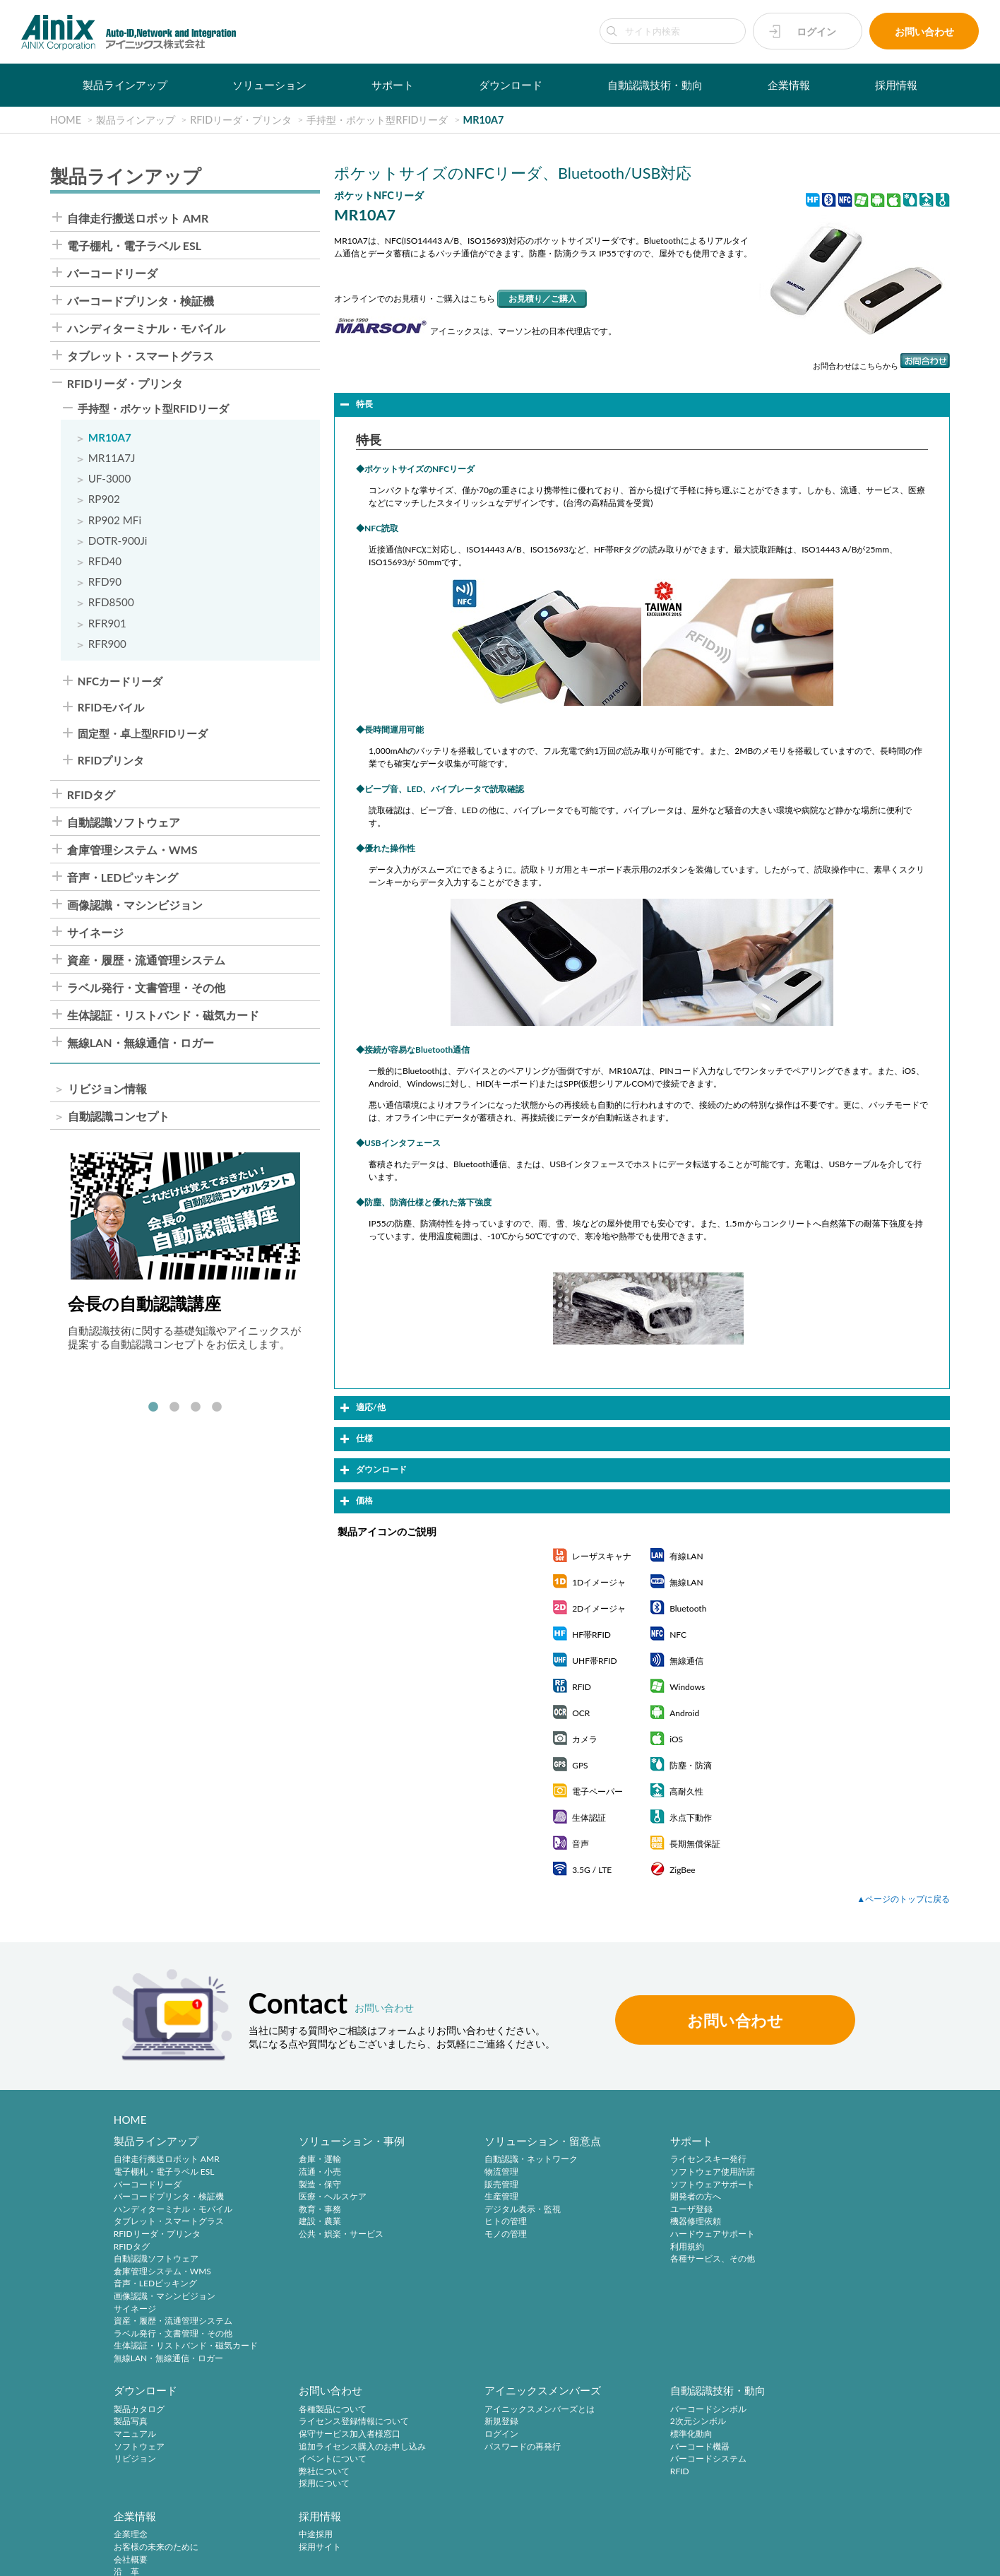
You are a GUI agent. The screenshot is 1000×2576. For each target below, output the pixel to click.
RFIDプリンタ (111, 760)
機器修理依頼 (639, 2221)
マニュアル (802, 2184)
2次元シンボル (476, 2422)
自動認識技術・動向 (655, 84)
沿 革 (627, 2447)
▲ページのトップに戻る (903, 1898)
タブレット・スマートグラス (140, 356)
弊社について (139, 2472)
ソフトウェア (806, 2197)
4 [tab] (217, 1407)
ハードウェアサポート (656, 2234)
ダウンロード (510, 84)
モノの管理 (469, 2234)
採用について (139, 2484)
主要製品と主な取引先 (656, 2472)
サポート (392, 84)
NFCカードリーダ (120, 681)
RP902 (104, 499)
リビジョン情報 (107, 1088)
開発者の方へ (639, 2197)
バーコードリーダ (112, 273)
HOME (130, 2119)
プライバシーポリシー (130, 2556)
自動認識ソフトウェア (123, 822)
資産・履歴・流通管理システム (146, 960)
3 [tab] (196, 1407)
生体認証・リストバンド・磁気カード (163, 1015)
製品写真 (798, 2172)
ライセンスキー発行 (652, 2159)
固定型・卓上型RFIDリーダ (143, 733)
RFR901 (107, 623)
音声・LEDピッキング (123, 877)
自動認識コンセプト (118, 1116)
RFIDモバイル (111, 707)
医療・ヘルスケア (314, 2197)
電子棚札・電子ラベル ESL (134, 246)
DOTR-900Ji (118, 541)
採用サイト (802, 2422)
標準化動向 (469, 2435)
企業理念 (631, 2410)
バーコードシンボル (486, 2410)
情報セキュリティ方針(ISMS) (353, 2556)
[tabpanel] (185, 1251)
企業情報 (789, 84)
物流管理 (465, 2172)
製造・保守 (301, 2184)
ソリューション (269, 84)
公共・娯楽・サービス (322, 2234)
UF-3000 (109, 478)
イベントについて (147, 2459)
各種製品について (147, 2410)
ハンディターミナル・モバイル (146, 328)
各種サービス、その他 (656, 2259)
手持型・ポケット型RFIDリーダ (153, 408)
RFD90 (104, 582)
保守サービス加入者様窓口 (164, 2435)
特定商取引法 (211, 2556)
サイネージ (95, 932)
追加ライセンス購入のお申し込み (177, 2447)
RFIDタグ (91, 794)
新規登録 (297, 2422)
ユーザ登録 (635, 2209)
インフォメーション (652, 2484)
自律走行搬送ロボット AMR (137, 218)
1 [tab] (153, 1407)
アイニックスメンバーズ (338, 2391)
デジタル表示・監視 (486, 2209)
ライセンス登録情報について (169, 2422)
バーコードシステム (486, 2459)
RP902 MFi (114, 520)
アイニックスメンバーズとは (335, 2410)
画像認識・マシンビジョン (135, 905)
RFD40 (104, 561)
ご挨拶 (627, 2459)
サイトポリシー (43, 2556)
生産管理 (465, 2197)
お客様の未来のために (656, 2422)
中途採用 (798, 2410)
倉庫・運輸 (301, 2159)
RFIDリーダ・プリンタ (125, 383)
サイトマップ (447, 2556)
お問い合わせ (924, 31)
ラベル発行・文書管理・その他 (146, 987)
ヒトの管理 (469, 2221)
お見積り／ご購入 (542, 298)
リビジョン (802, 2209)
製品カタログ (806, 2159)
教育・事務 (301, 2209)
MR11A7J (112, 458)
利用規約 (631, 2246)
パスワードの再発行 (318, 2447)
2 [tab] (174, 1407)
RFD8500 (111, 602)
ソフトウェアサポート (656, 2184)
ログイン (816, 31)
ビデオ (627, 2497)
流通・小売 (301, 2172)
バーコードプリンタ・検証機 (140, 301)
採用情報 (896, 84)
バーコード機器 (477, 2447)
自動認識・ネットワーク (494, 2159)
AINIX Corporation (870, 2557)
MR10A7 (109, 437)
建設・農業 (301, 2221)
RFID (457, 2472)
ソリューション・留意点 (506, 2140)
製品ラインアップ (125, 84)
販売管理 (465, 2184)
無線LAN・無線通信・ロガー (140, 1042)
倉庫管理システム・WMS (132, 850)
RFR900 (107, 644)
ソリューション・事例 (333, 2140)
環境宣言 (268, 2556)
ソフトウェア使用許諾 (656, 2172)
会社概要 (631, 2435)
